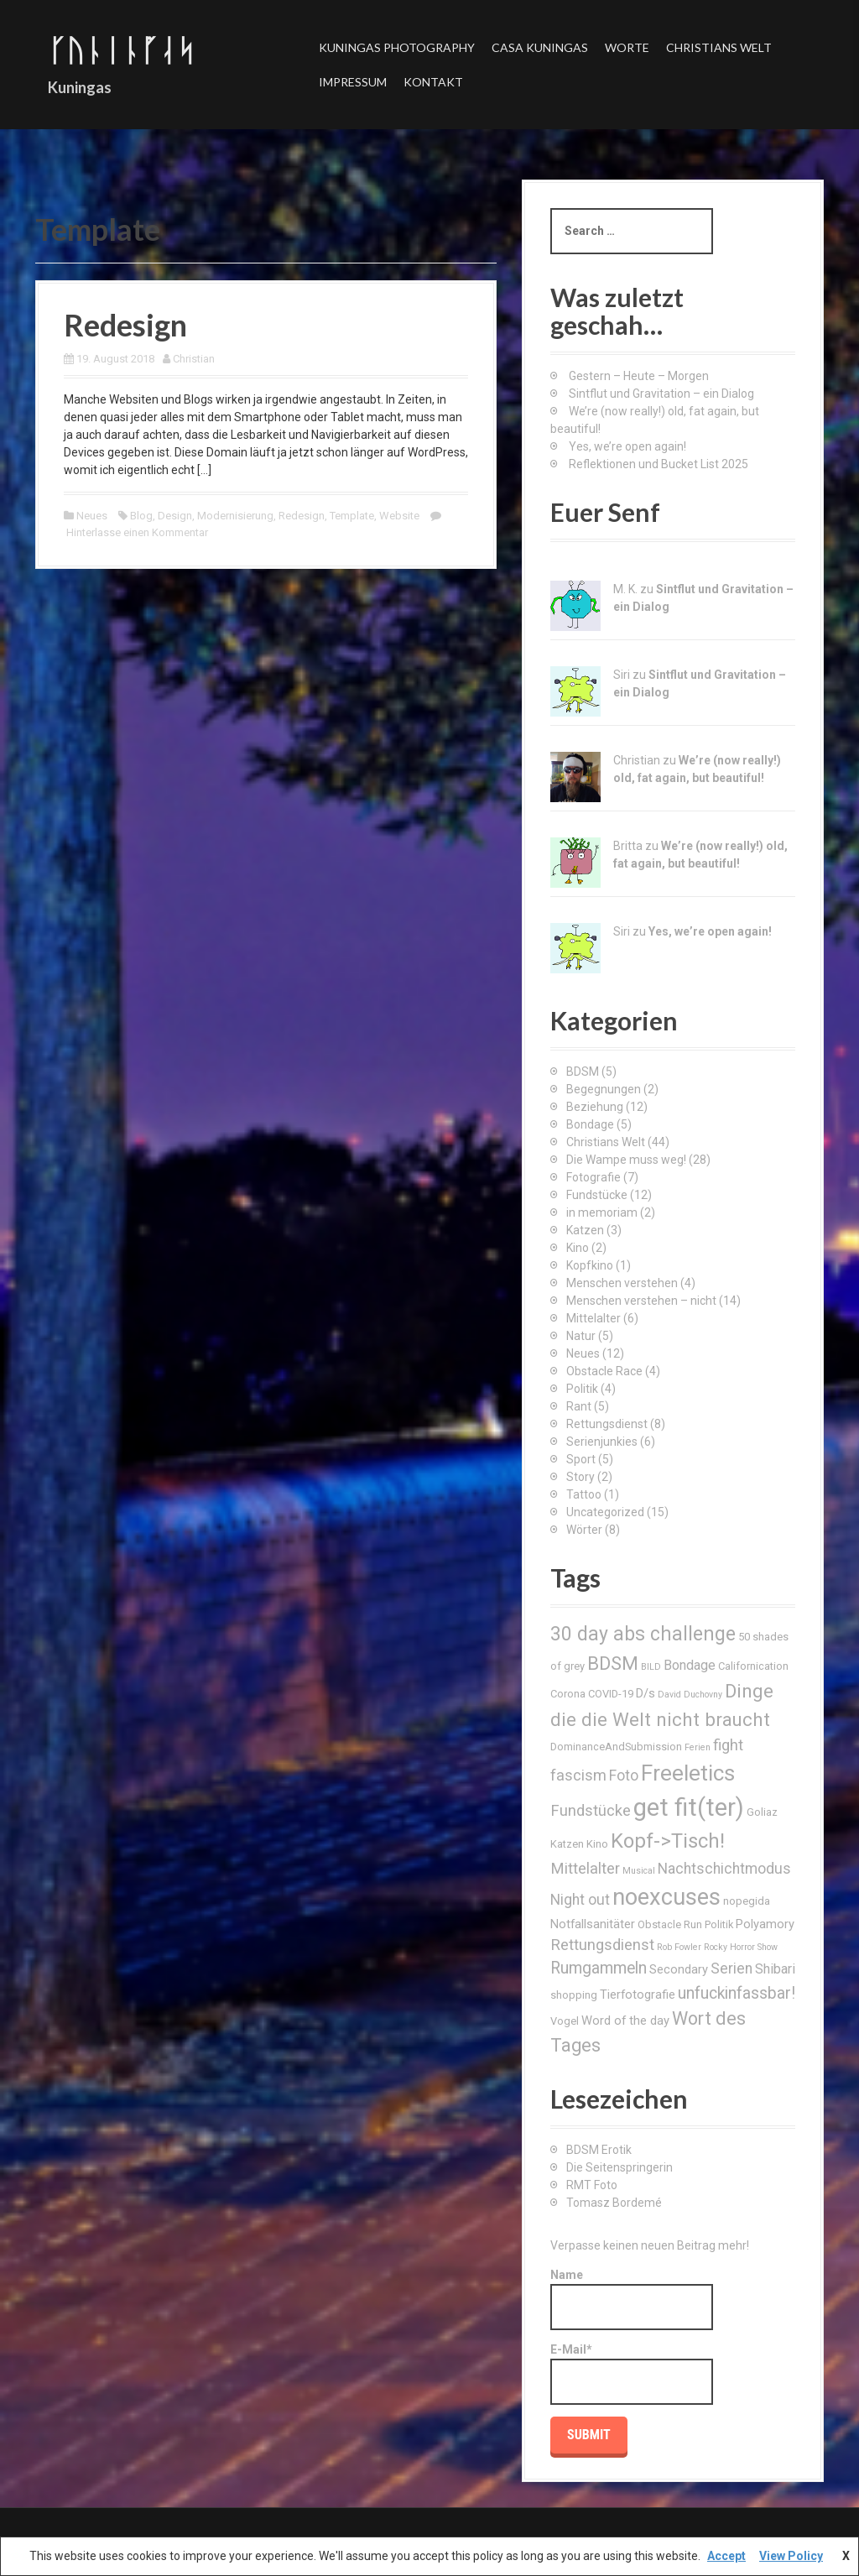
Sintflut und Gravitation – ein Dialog (661, 393)
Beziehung (594, 1106)
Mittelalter (593, 1318)
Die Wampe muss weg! (626, 1159)
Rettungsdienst (607, 1424)
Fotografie (593, 1177)
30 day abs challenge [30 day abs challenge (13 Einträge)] (643, 1634)
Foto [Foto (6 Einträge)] (623, 1775)
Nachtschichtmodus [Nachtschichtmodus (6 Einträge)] (724, 1868)
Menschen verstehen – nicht (641, 1300)
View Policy (791, 2556)
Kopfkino (589, 1265)
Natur (581, 1336)
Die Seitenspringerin (619, 2167)
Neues (91, 515)
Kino (577, 1247)
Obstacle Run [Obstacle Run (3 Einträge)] (670, 1924)
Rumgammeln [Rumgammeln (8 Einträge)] (598, 1968)
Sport (581, 1459)
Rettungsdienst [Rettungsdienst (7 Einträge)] (602, 1944)
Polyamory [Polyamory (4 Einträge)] (765, 1924)
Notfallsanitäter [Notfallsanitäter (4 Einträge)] (592, 1924)
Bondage (590, 1124)
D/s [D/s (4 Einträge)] (645, 1693)
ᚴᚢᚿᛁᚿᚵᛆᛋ (121, 49)
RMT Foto (591, 2185)
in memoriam (602, 1212)
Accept (726, 2556)
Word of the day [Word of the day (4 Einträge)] (625, 2020)
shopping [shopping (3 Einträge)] (573, 1995)
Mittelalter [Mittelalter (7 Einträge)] (585, 1868)
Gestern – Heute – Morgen (639, 376)
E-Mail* (631, 2374)
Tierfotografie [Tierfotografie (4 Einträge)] (637, 1994)
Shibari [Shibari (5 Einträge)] (775, 1969)
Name (631, 2299)
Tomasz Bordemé (614, 2202)
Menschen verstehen (622, 1283)
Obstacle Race (604, 1371)
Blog (141, 515)
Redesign (125, 324)
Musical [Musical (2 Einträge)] (638, 1870)
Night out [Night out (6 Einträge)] (580, 1899)
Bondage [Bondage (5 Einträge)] (690, 1665)
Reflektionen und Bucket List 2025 (658, 464)
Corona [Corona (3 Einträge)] (568, 1693)
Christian (194, 358)
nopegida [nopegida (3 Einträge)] (746, 1901)
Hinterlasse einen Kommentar (137, 532)
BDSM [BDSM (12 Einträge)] (612, 1663)
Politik (582, 1388)
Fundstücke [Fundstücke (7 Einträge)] (590, 1810)
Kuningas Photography (397, 47)
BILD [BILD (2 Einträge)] (651, 1666)
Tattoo (583, 1494)
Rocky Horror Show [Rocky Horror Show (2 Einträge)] (741, 1947)
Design (175, 515)
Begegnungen (603, 1089)
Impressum (353, 82)
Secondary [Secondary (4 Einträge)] (678, 1969)
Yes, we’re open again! (627, 446)
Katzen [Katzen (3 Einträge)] (567, 1844)
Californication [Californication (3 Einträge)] (753, 1666)
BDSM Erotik (599, 2149)
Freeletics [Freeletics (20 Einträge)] (688, 1773)
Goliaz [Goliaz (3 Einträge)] (762, 1812)
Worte (627, 47)
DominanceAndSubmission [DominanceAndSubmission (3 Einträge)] (616, 1746)
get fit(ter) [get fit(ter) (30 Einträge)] (688, 1807)
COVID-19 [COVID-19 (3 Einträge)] (610, 1693)
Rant (578, 1406)
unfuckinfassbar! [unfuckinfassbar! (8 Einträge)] (736, 1993)
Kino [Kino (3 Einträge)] (597, 1844)
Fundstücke (596, 1195)
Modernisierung (235, 515)
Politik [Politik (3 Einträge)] (719, 1924)
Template (352, 515)
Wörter (584, 1529)
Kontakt (433, 82)
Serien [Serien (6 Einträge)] (731, 1968)
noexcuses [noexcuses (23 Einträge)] (666, 1897)
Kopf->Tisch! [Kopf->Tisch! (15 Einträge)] (668, 1841)
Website (399, 515)
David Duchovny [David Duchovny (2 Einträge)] (690, 1694)
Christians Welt (719, 47)
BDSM (582, 1071)
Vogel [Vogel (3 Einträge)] (564, 2021)
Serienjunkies (602, 1441)
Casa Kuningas (540, 47)
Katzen (585, 1230)
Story (580, 1477)
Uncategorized (605, 1512)
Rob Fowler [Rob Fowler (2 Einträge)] (679, 1947)
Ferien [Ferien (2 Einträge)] (698, 1747)
